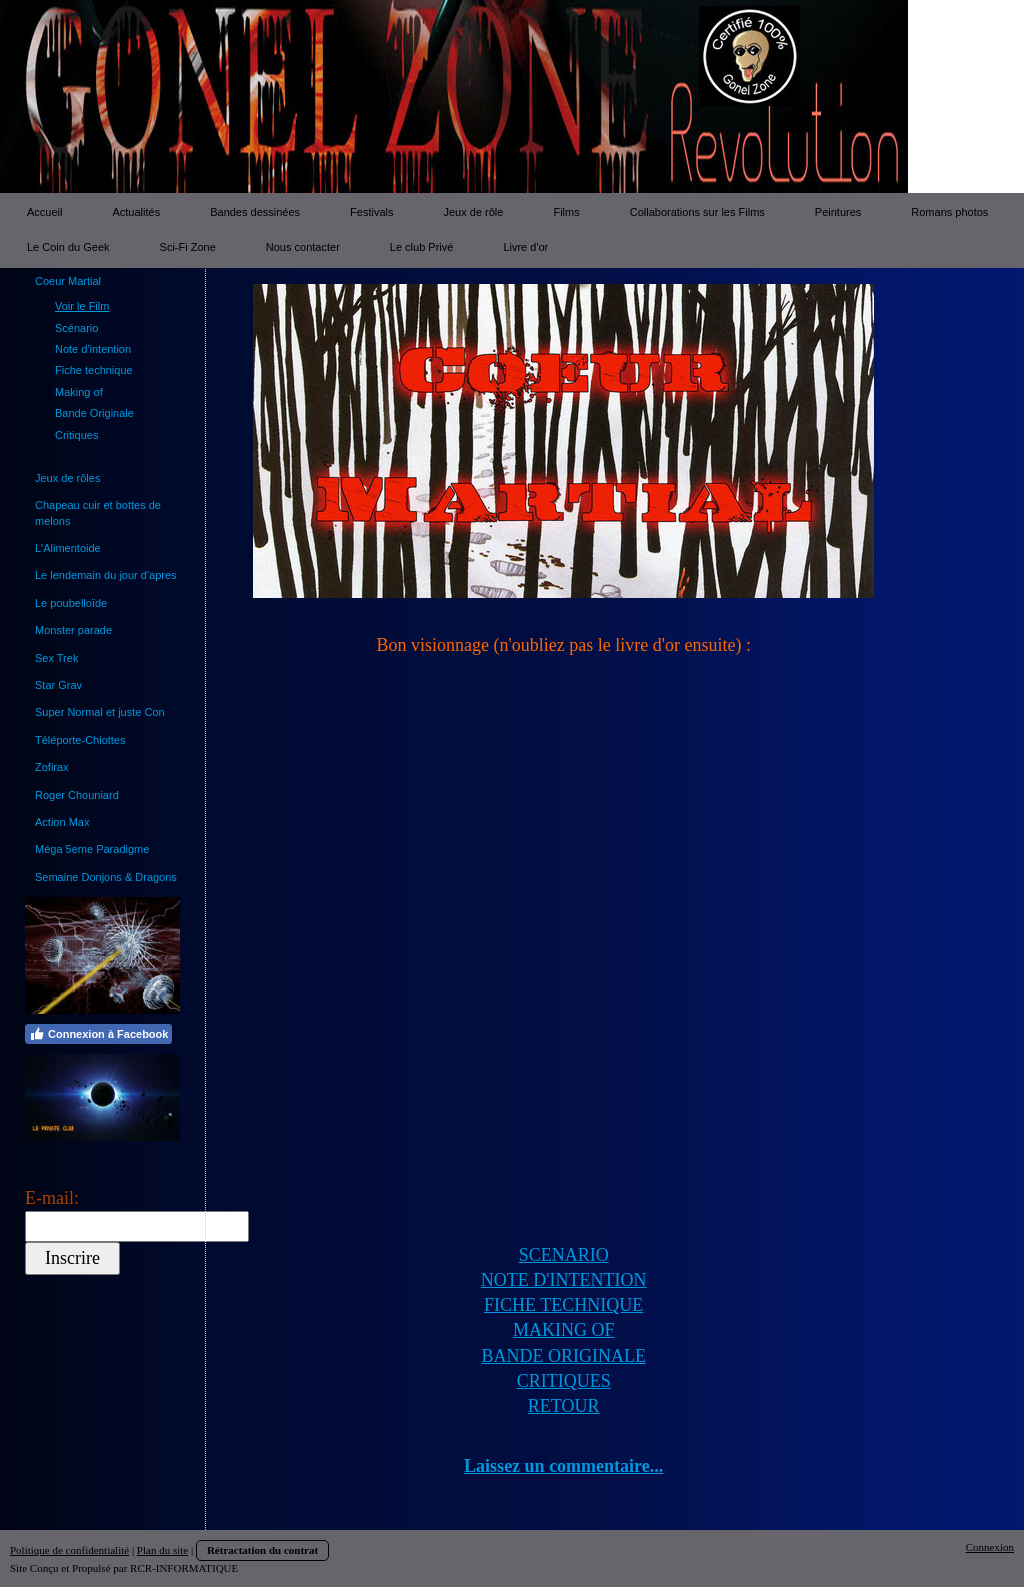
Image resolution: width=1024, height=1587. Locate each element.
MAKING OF (564, 1330)
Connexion (990, 1547)
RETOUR (564, 1406)
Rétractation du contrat (262, 1550)
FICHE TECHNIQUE (563, 1305)
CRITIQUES (564, 1381)
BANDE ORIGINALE (563, 1356)
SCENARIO (564, 1255)
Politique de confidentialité (69, 1550)
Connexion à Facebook (98, 1034)
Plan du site (162, 1550)
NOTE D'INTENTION (564, 1280)
